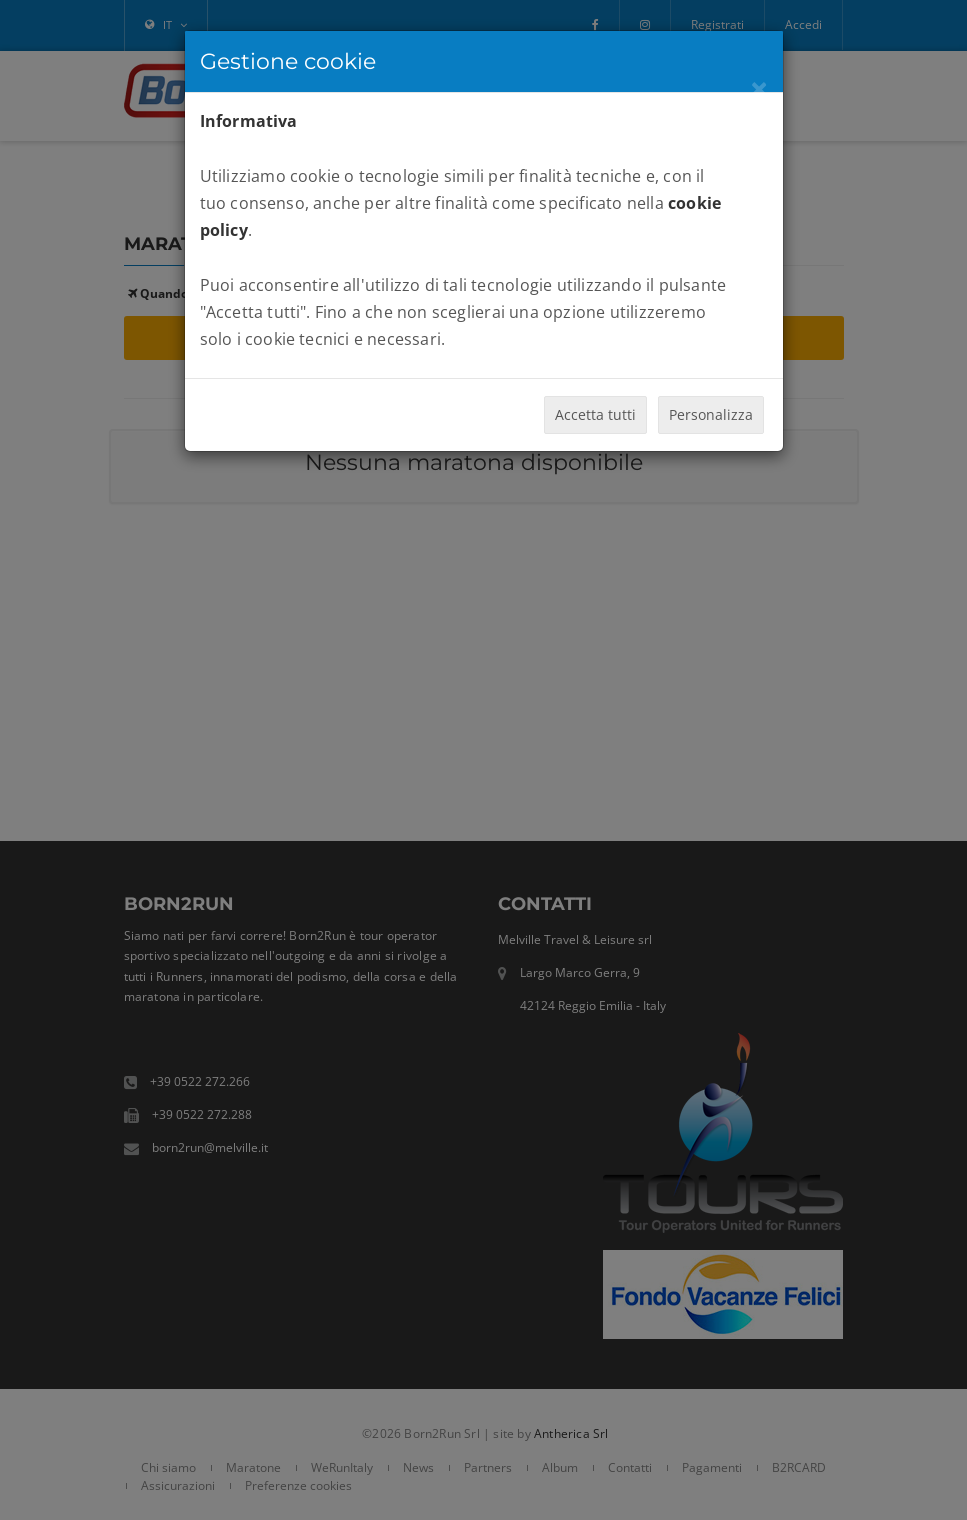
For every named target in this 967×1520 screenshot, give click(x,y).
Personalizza (711, 414)
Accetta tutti (595, 414)
